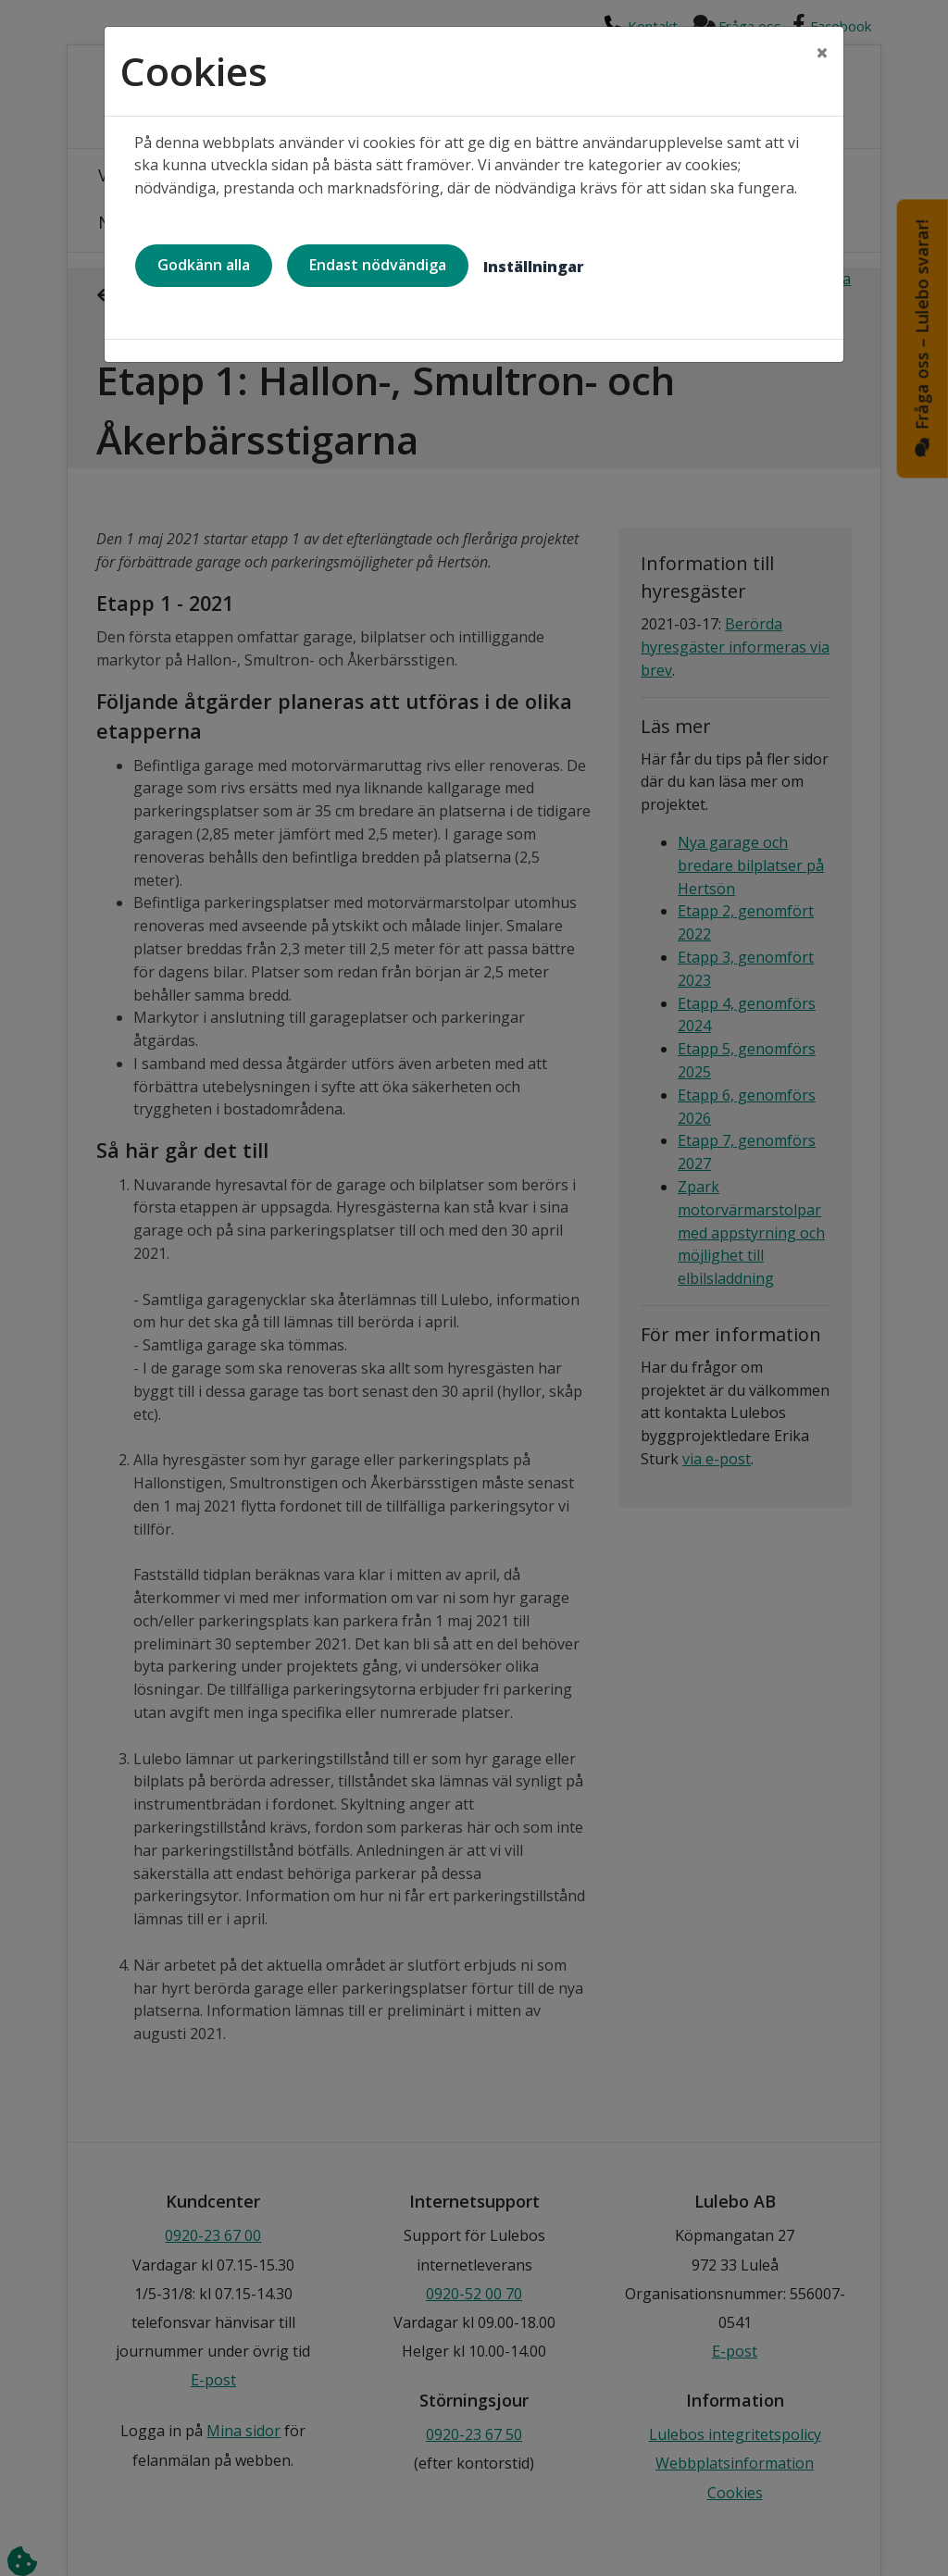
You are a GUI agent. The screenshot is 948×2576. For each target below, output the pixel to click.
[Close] (822, 53)
